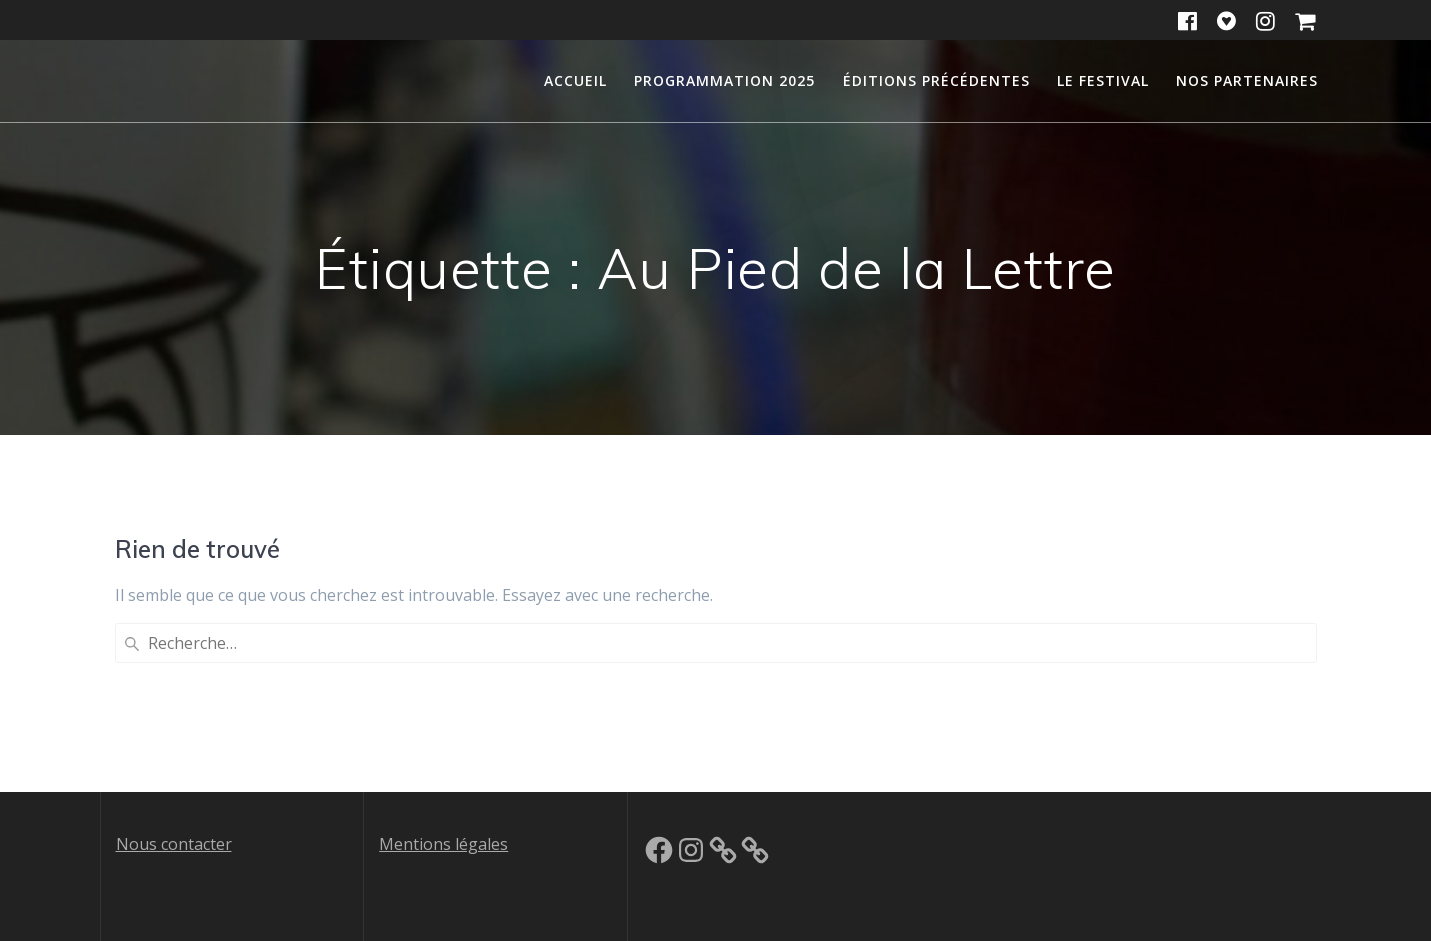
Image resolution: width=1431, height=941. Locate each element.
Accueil (575, 80)
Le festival (1103, 80)
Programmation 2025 (724, 80)
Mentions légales (443, 844)
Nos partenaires (1247, 80)
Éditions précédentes (936, 80)
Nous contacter (174, 844)
